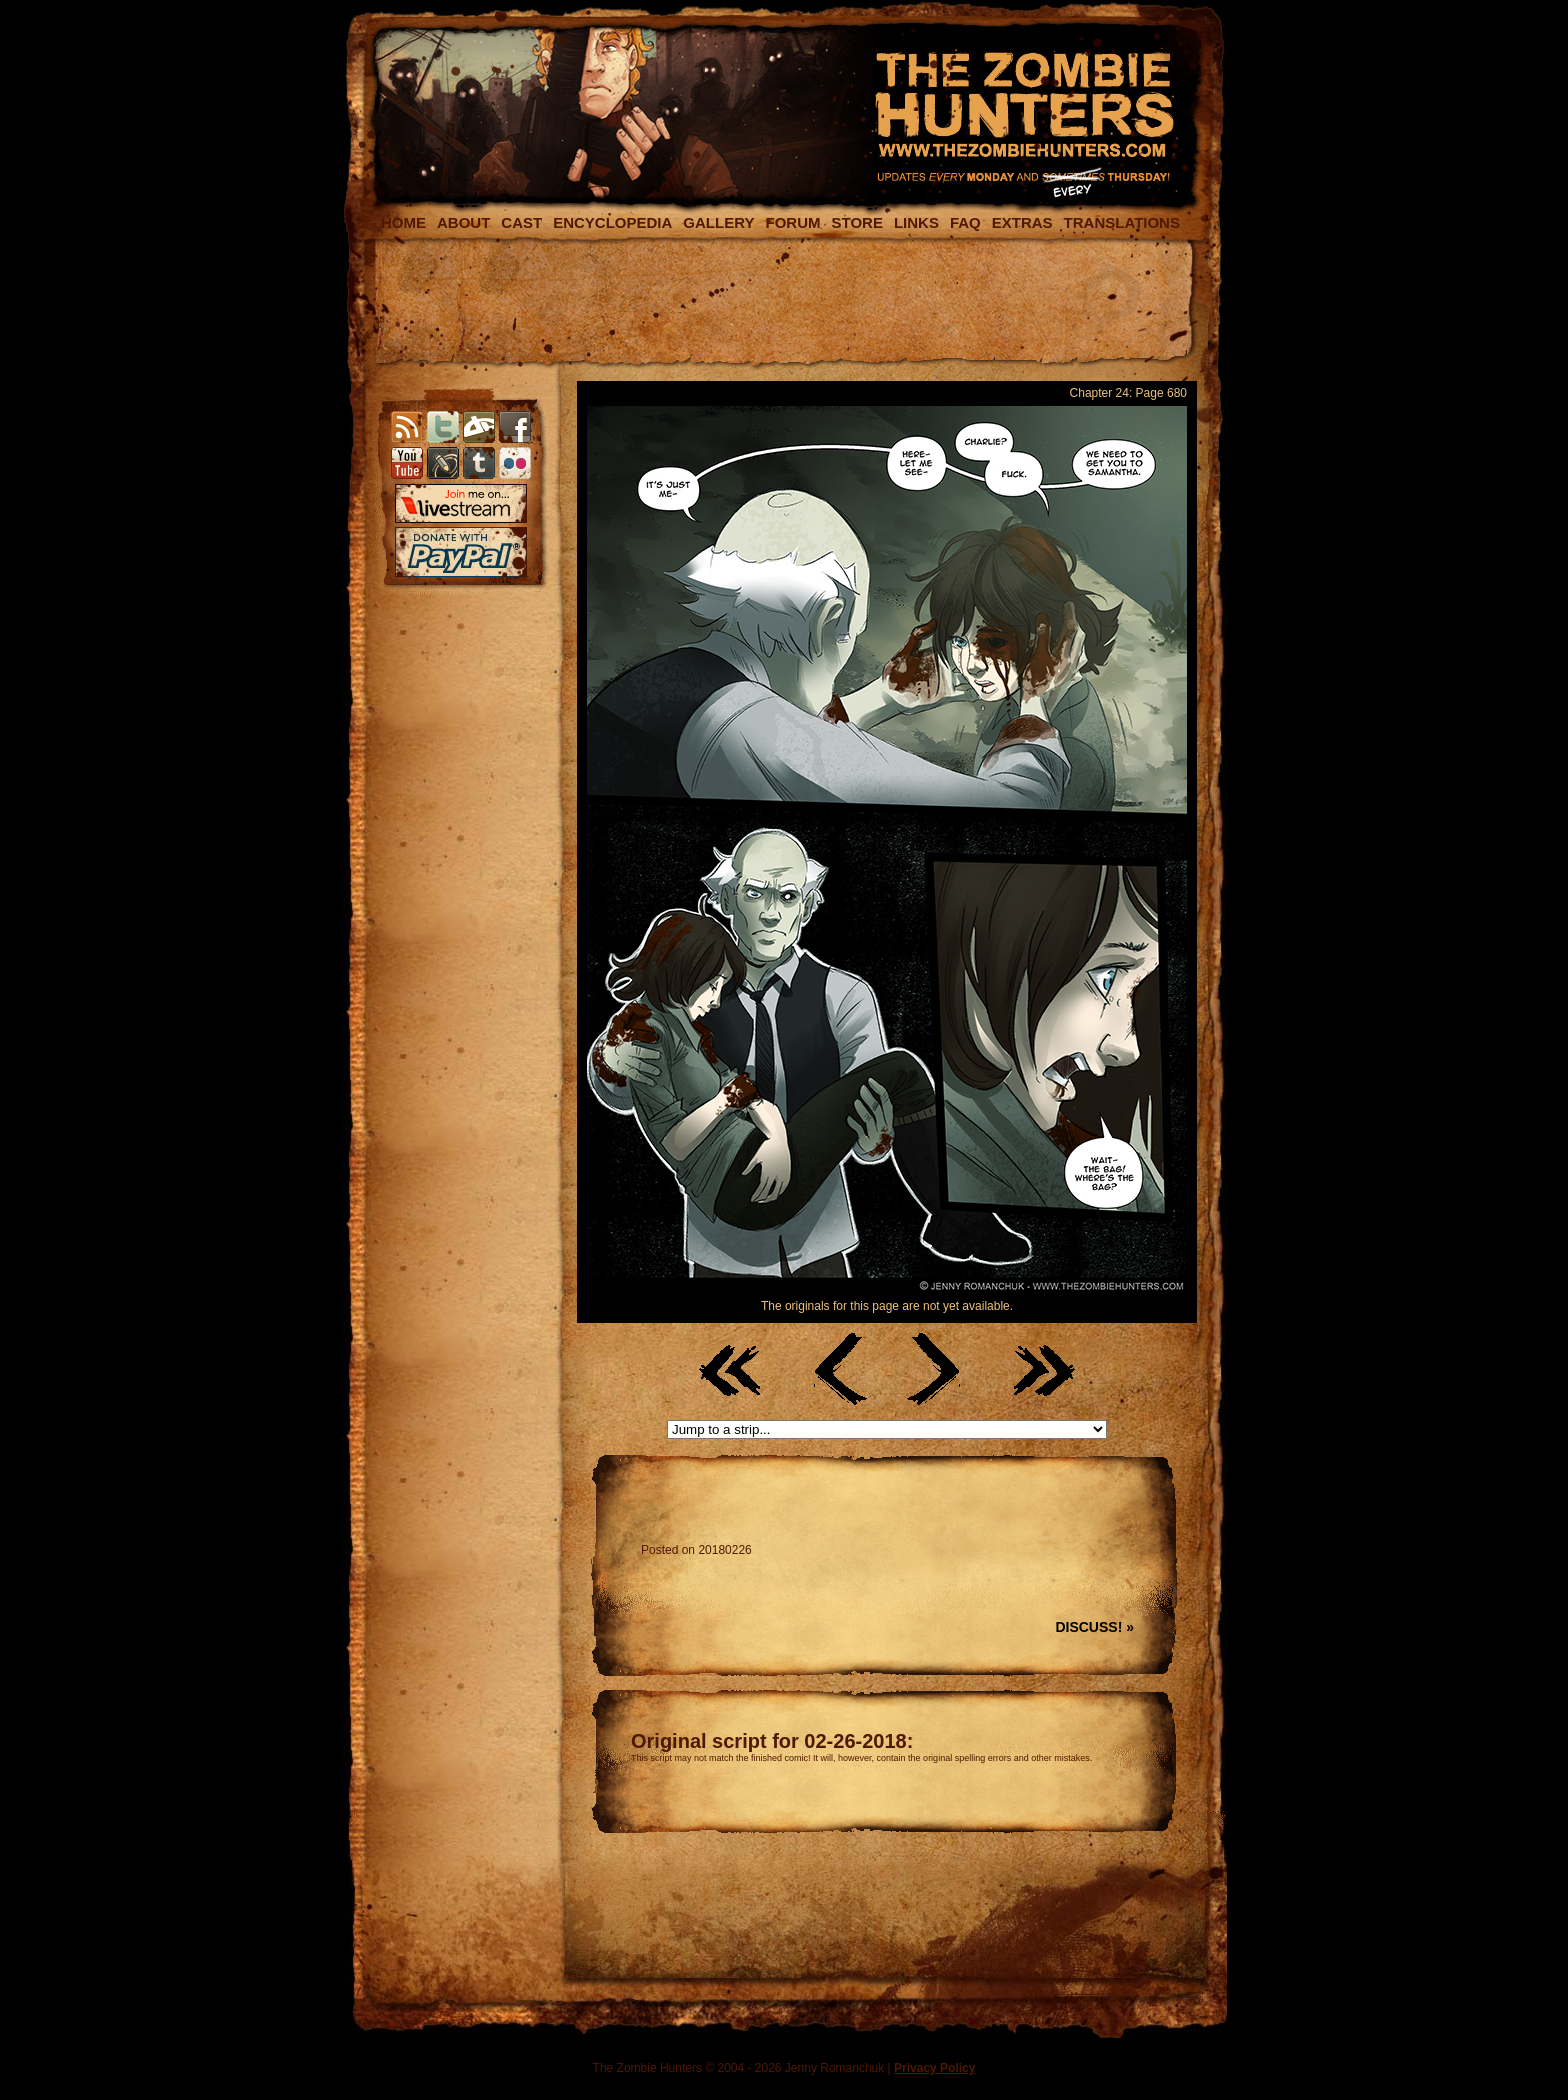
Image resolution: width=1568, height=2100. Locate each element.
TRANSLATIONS (1122, 222)
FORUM (792, 222)
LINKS (916, 222)
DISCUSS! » (1094, 1627)
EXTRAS (1022, 222)
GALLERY (718, 222)
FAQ (965, 222)
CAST (521, 222)
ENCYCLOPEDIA (612, 222)
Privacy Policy (934, 2068)
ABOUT (463, 222)
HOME (403, 222)
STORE (856, 222)
